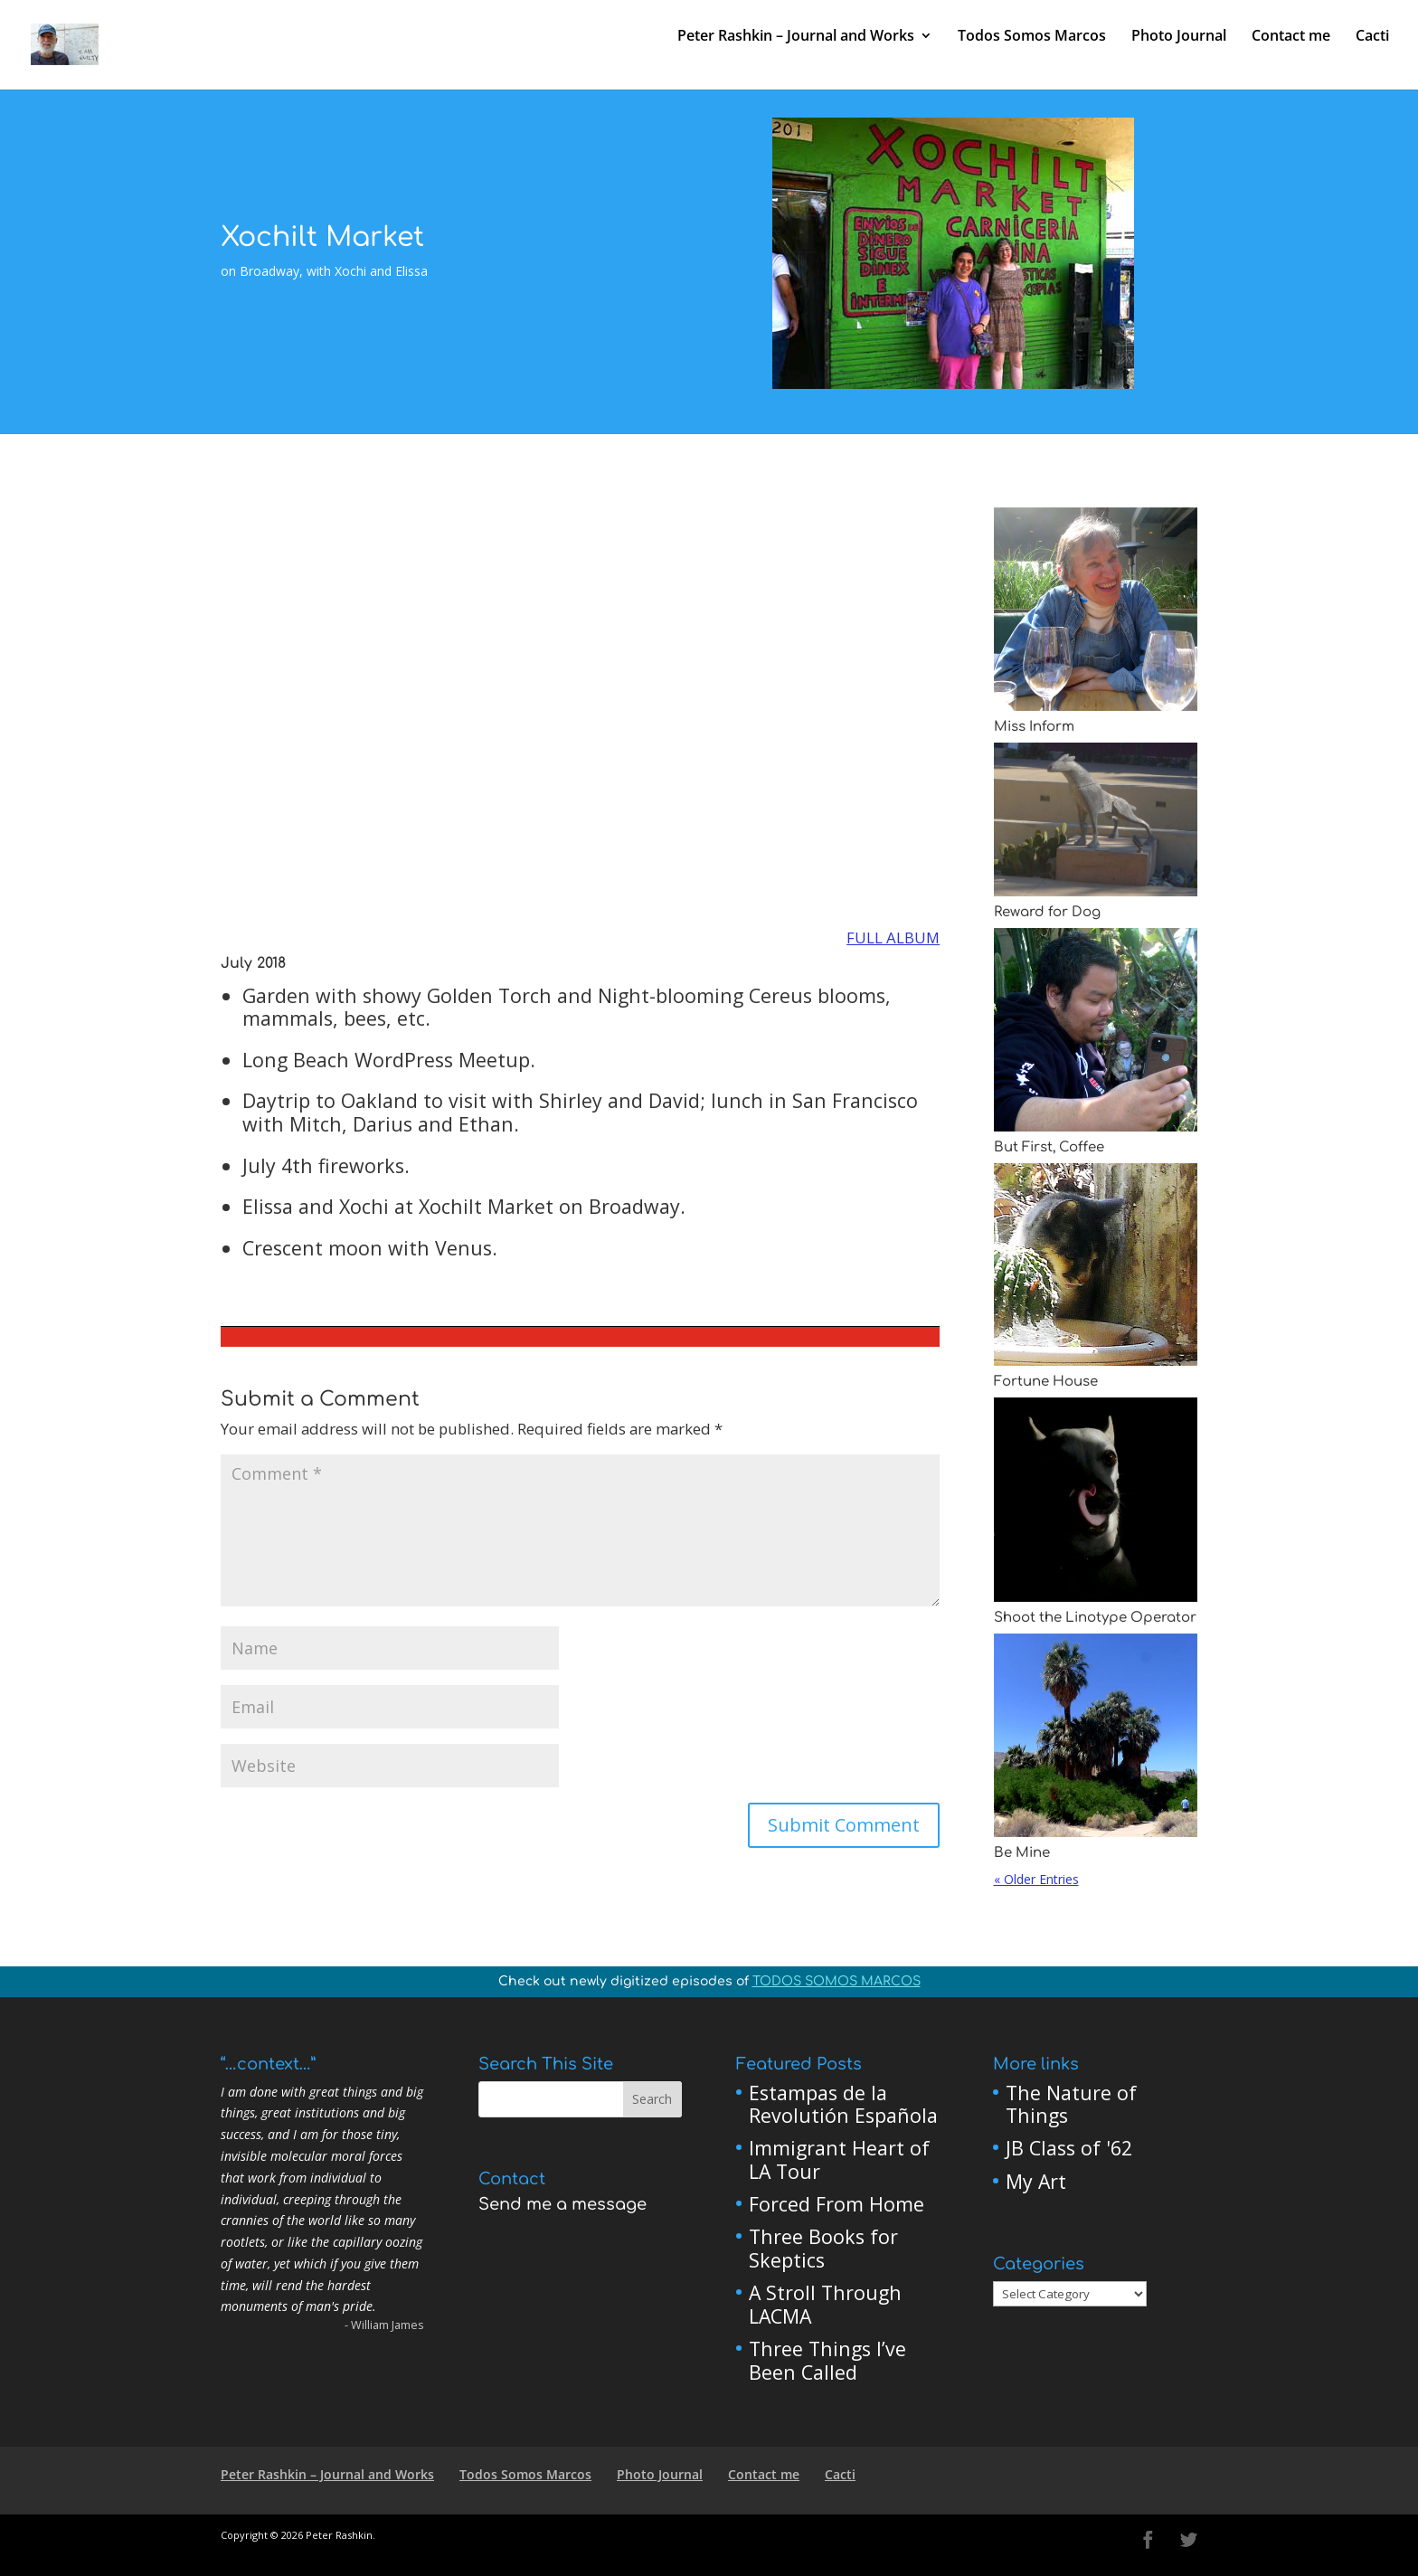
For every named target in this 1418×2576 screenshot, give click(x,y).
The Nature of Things (1071, 2104)
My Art (1036, 2181)
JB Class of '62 (1069, 2148)
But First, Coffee (1049, 1147)
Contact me (1291, 38)
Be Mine (1022, 1853)
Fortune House (1046, 1381)
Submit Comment (844, 1825)
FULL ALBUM (893, 937)
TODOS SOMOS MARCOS (836, 1981)
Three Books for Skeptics (823, 2248)
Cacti (1372, 38)
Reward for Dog (1047, 912)
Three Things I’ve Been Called (827, 2360)
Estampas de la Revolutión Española (843, 2104)
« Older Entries (1036, 1879)
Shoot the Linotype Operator (1095, 1617)
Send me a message (562, 2204)
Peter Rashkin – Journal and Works (795, 38)
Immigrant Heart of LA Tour (839, 2159)
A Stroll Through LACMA (825, 2304)
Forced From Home (836, 2204)
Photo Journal (1178, 38)
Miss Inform (1034, 726)
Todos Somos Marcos (1032, 38)
